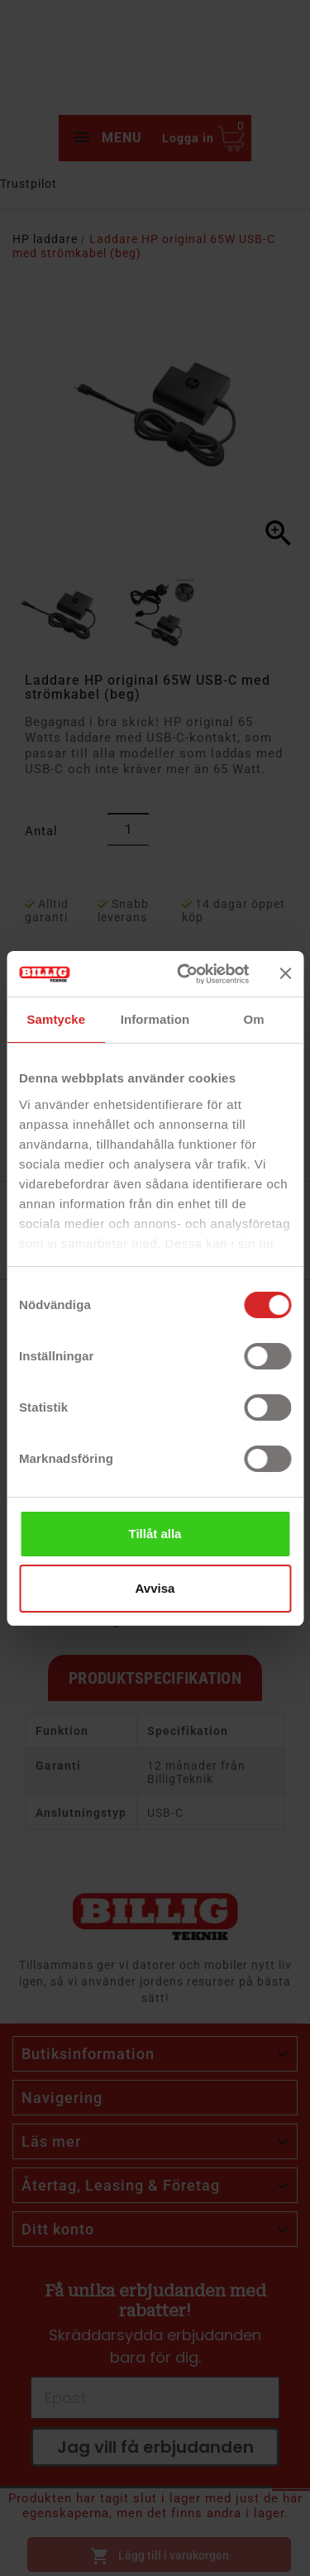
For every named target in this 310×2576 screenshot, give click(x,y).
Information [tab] (155, 1019)
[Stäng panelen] (285, 973)
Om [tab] (254, 1019)
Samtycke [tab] (55, 1019)
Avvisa (155, 1588)
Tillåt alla (155, 1534)
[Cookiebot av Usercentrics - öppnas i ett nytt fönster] (185, 974)
